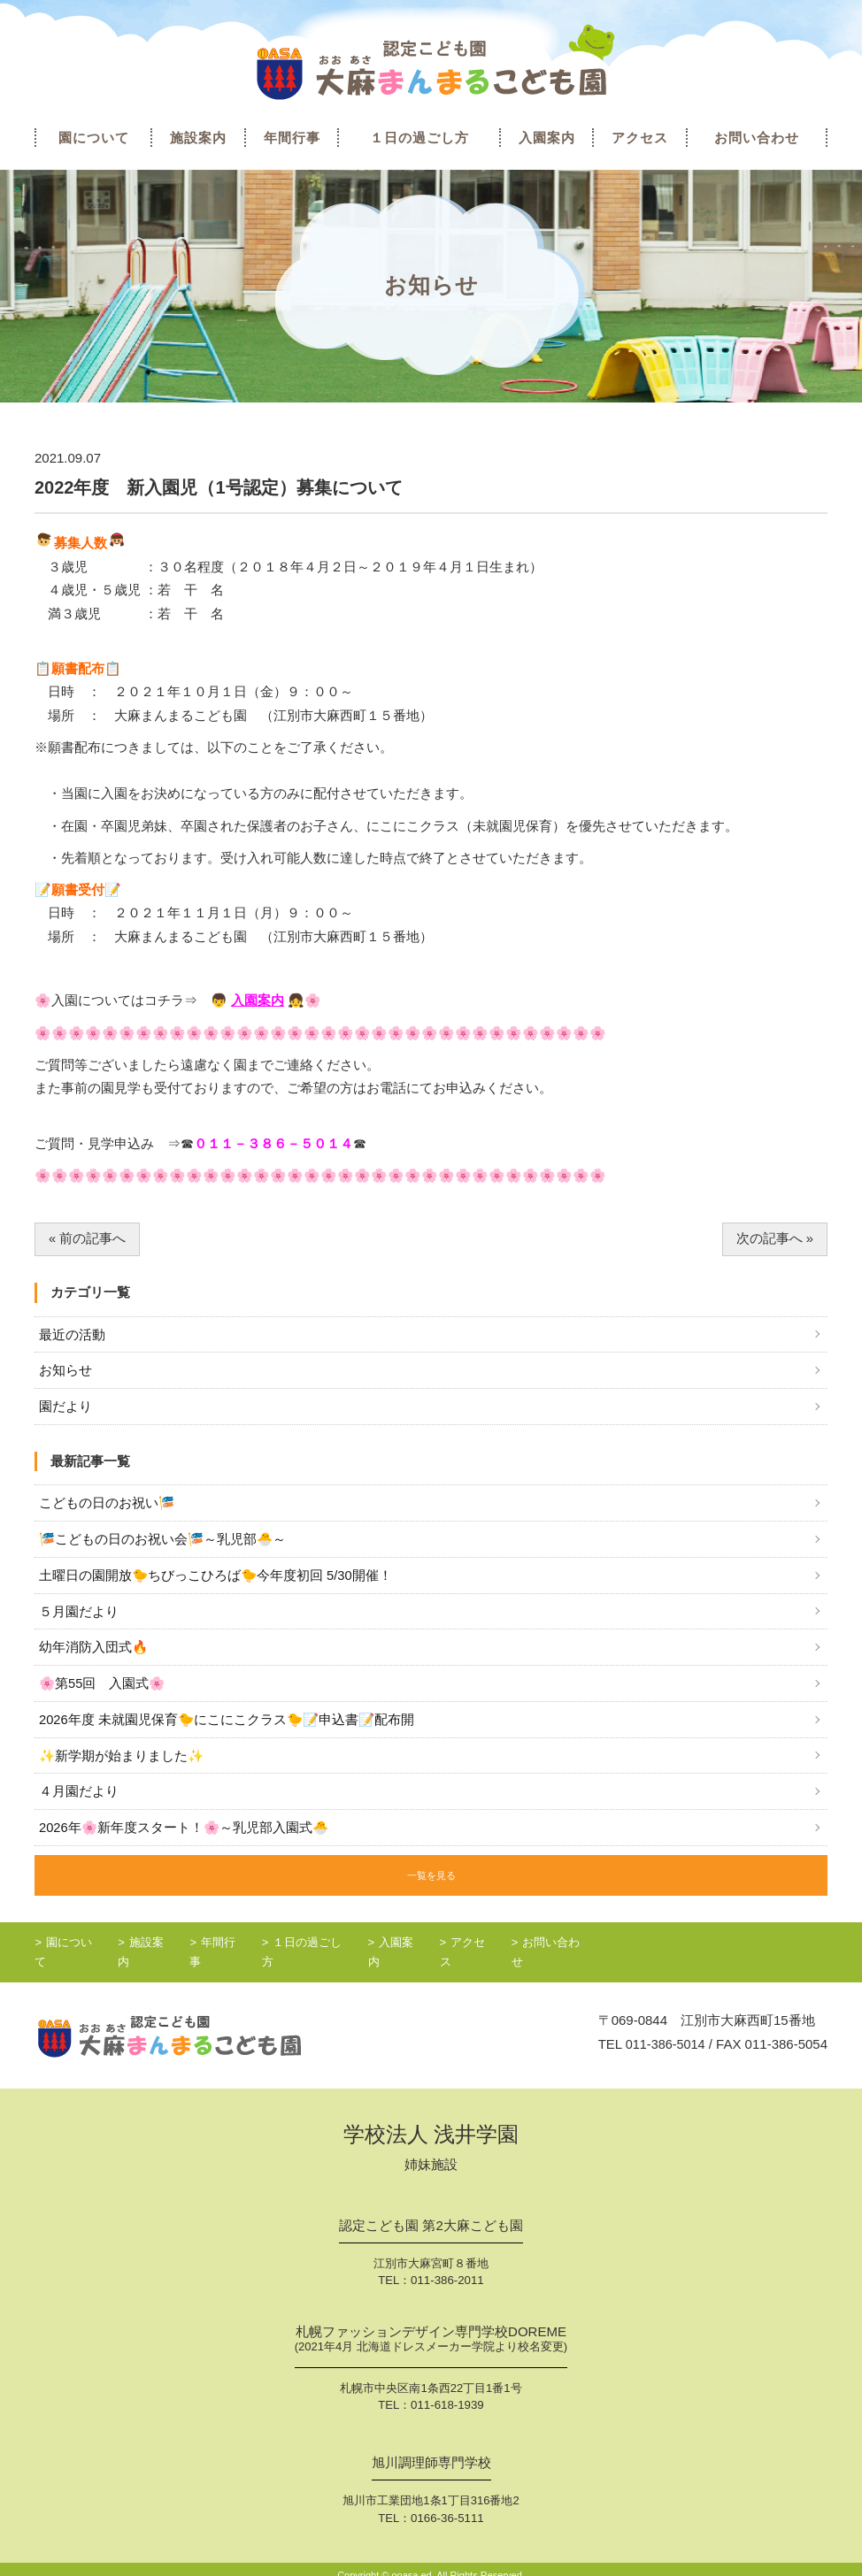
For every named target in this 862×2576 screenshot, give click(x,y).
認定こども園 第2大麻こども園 (431, 2214)
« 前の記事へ (88, 1238)
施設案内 (198, 137)
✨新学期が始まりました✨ (122, 1760)
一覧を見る (431, 1879)
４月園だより (79, 1797)
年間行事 (292, 137)
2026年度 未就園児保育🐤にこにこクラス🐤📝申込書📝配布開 (229, 1723)
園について (93, 137)
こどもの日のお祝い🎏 (107, 1505)
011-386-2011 (447, 2269)
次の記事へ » (775, 1238)
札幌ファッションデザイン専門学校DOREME (431, 2329)
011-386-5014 (663, 2032)
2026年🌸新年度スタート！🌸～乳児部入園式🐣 (185, 1833)
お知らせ (65, 1371)
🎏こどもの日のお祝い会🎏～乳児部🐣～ (164, 1541)
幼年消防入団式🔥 (94, 1651)
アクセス (640, 137)
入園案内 (547, 137)
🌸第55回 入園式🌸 (103, 1687)
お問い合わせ (756, 137)
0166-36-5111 (447, 2505)
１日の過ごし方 (419, 137)
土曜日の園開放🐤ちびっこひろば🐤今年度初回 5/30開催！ (216, 1577)
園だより (65, 1407)
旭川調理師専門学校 (431, 2451)
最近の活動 (72, 1335)
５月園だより (79, 1614)
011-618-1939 (447, 2393)
